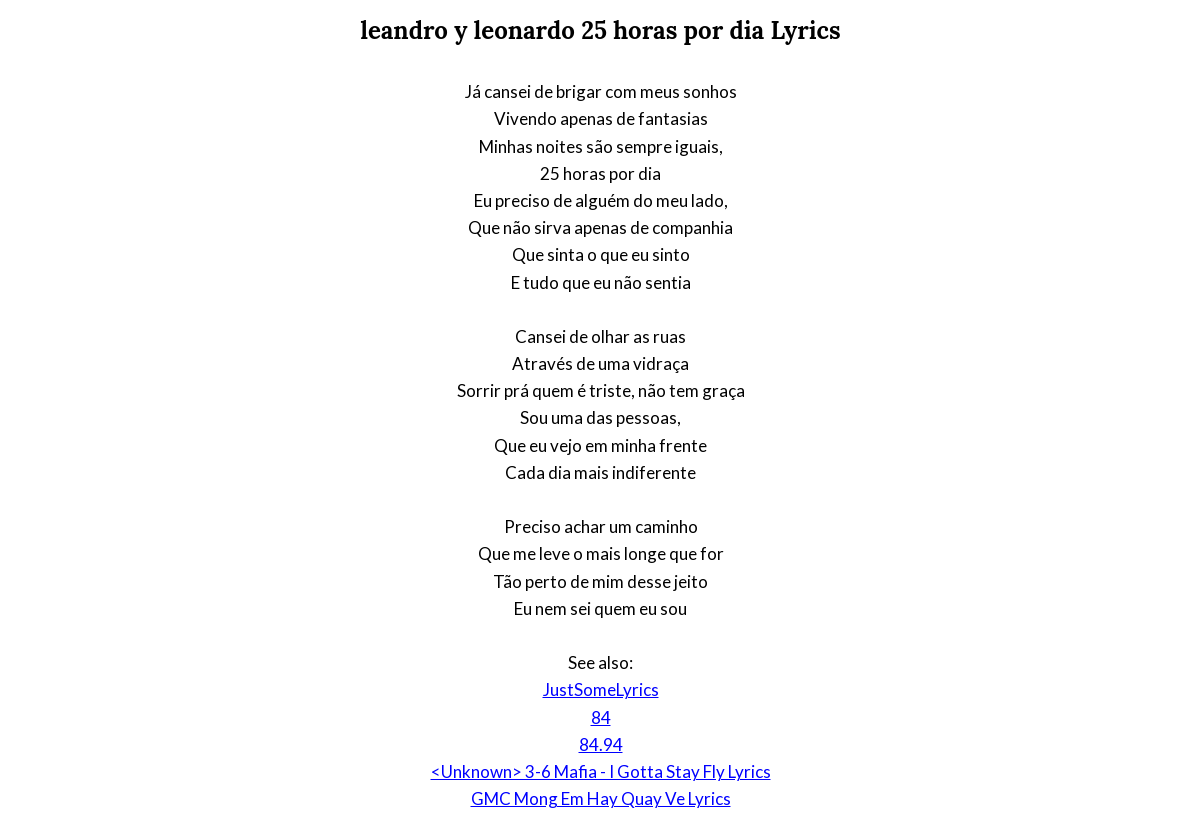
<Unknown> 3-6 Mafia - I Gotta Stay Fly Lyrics (601, 771)
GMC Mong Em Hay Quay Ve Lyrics (601, 798)
